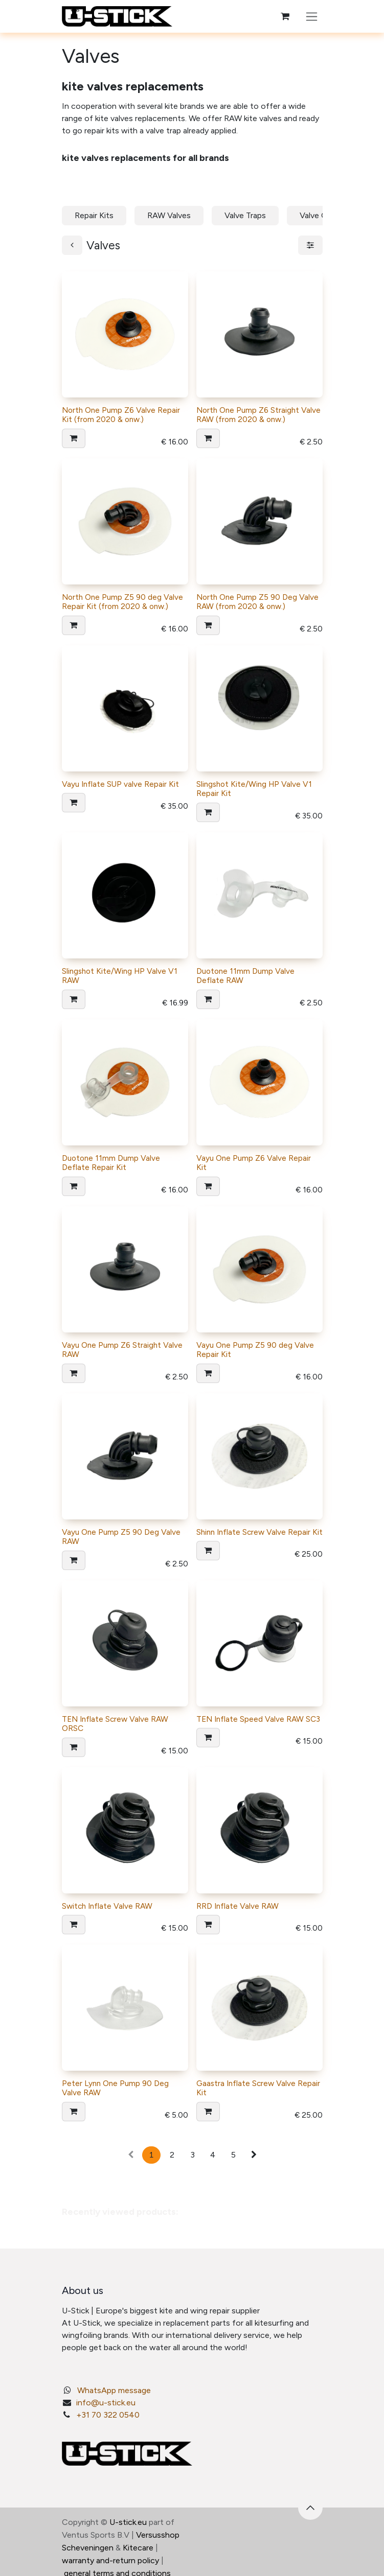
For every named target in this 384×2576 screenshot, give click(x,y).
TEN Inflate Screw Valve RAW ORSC (115, 1723)
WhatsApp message (114, 2390)
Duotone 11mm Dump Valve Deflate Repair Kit (111, 1162)
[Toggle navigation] (312, 16)
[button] (73, 438)
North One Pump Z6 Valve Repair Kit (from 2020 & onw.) (121, 414)
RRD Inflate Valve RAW (237, 1906)
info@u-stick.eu (105, 2402)
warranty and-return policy (110, 2560)
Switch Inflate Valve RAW (107, 1906)
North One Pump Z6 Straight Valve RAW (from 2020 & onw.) (258, 414)
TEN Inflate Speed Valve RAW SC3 (258, 1719)
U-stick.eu (128, 2522)
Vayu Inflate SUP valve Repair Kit (120, 784)
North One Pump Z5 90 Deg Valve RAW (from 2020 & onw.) (257, 601)
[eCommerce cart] (285, 16)
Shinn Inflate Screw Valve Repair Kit (259, 1532)
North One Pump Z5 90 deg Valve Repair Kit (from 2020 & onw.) (122, 601)
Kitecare (138, 2547)
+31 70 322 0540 (108, 2415)
